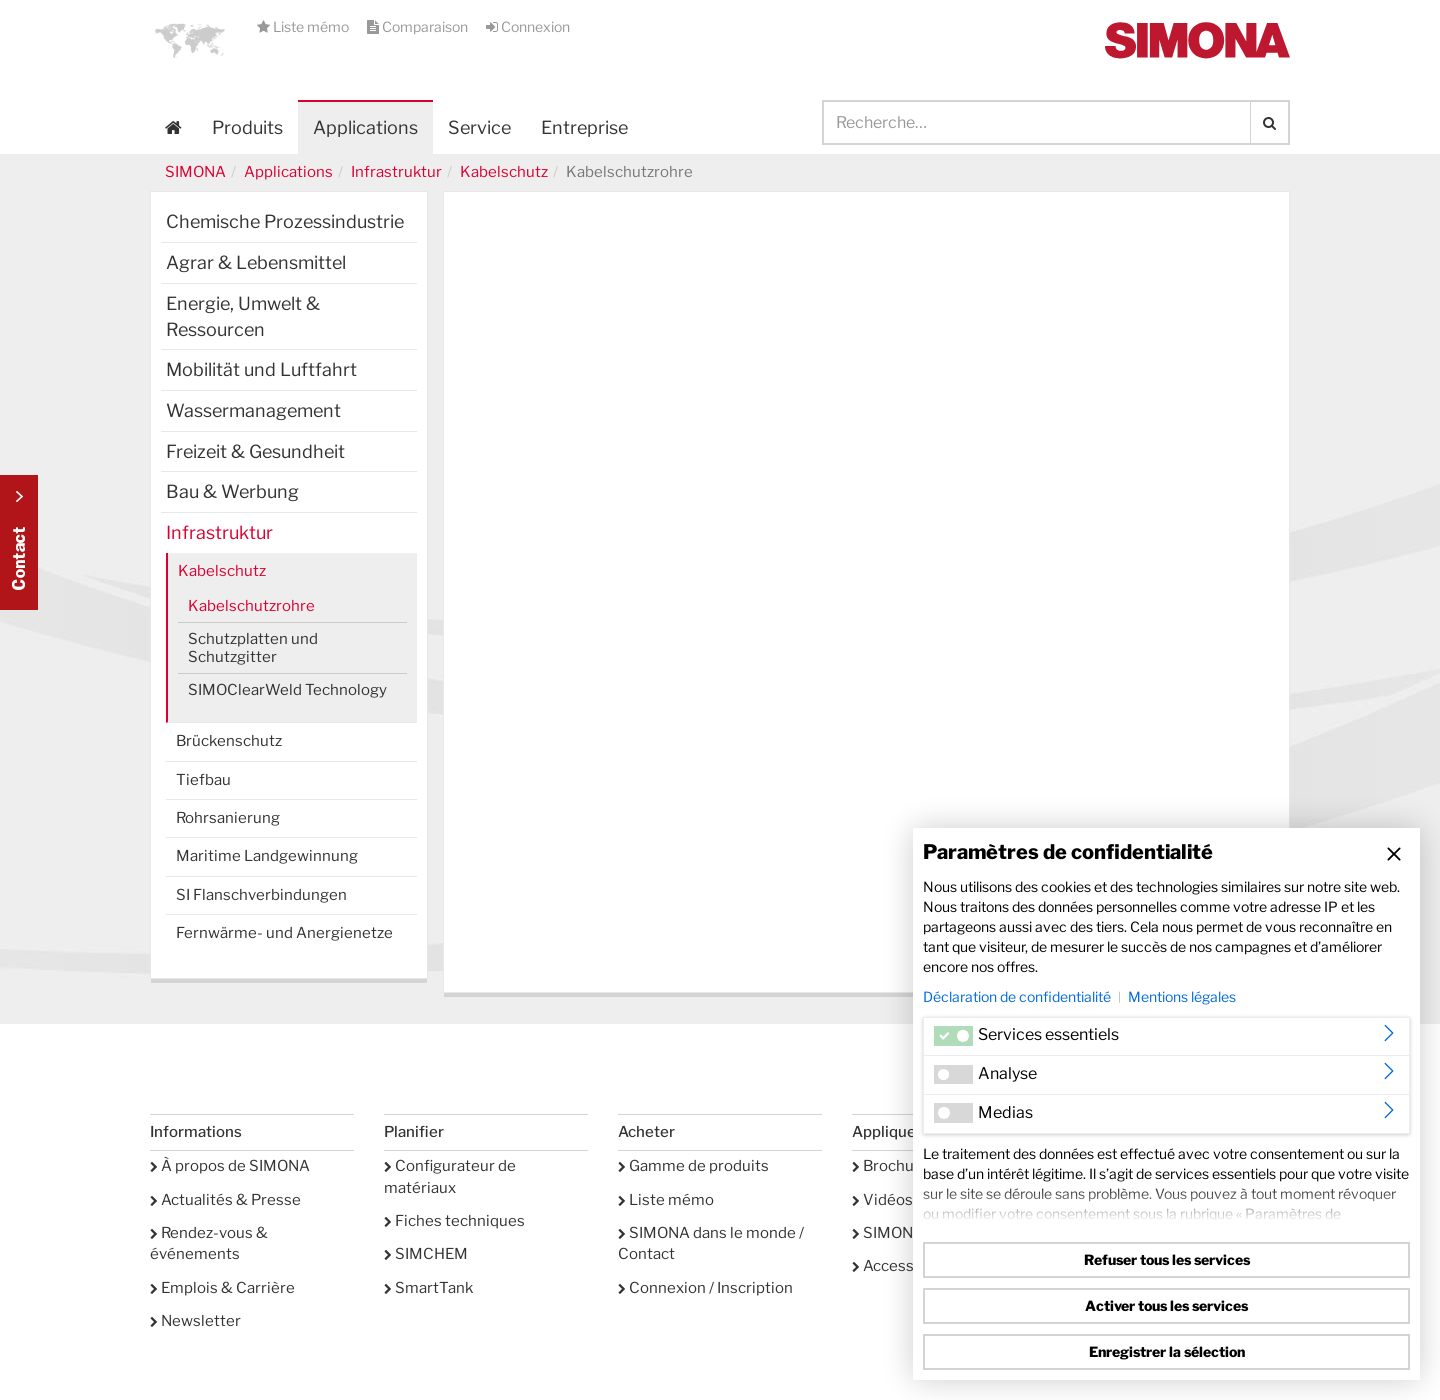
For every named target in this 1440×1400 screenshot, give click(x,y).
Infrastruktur (396, 172)
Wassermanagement (253, 410)
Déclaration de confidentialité (1017, 996)
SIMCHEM (426, 1254)
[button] (190, 40)
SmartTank (428, 1288)
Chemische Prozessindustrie (285, 221)
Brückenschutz (229, 741)
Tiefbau (203, 780)
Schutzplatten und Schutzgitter (253, 648)
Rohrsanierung (228, 818)
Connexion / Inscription (705, 1288)
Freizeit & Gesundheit (255, 451)
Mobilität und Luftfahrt (261, 369)
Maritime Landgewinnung (267, 856)
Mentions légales (1182, 996)
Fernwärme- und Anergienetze (284, 933)
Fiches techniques (454, 1221)
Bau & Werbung (232, 491)
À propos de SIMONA (230, 1166)
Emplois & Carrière (222, 1288)
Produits (247, 127)
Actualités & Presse (225, 1200)
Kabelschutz (504, 172)
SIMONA (195, 172)
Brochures (894, 1166)
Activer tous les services (1166, 1305)
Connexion (528, 26)
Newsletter (195, 1321)
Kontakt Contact (19, 542)
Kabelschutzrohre (251, 606)
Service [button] (479, 127)
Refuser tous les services (1167, 1259)
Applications (365, 127)
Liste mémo (304, 26)
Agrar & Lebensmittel (256, 262)
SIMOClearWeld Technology (287, 690)
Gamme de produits (693, 1166)
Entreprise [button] (584, 127)
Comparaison (419, 26)
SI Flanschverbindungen (261, 895)
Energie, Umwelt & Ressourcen (243, 316)
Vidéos (882, 1200)
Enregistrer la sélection (1167, 1351)
